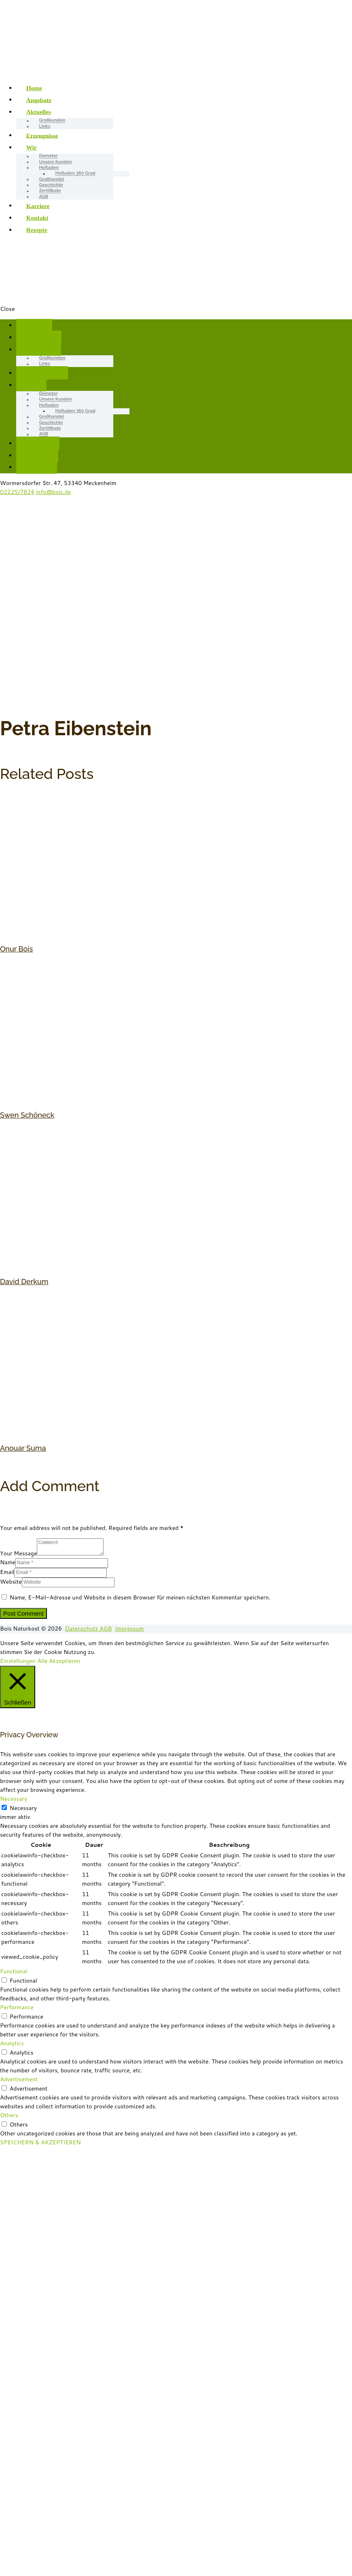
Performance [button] (17, 2007)
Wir (31, 147)
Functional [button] (14, 1971)
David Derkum (24, 1281)
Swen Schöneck (27, 1115)
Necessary (23, 1808)
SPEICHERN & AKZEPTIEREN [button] (40, 2142)
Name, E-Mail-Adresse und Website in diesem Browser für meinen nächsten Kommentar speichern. (140, 1597)
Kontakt (37, 217)
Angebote (38, 99)
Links (44, 126)
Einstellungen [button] (18, 1661)
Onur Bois (16, 949)
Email (7, 1572)
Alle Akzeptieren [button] (59, 1661)
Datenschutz (82, 1629)
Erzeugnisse (42, 135)
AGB (44, 196)
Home (34, 87)
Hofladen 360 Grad (75, 173)
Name (7, 1562)
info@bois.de (53, 492)
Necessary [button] (13, 1799)
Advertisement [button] (19, 2079)
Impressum (129, 1629)
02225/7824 (17, 492)
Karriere (38, 205)
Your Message (18, 1553)
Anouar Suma (23, 1448)
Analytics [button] (12, 2043)
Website (11, 1582)
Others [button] (9, 2115)
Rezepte (36, 229)
